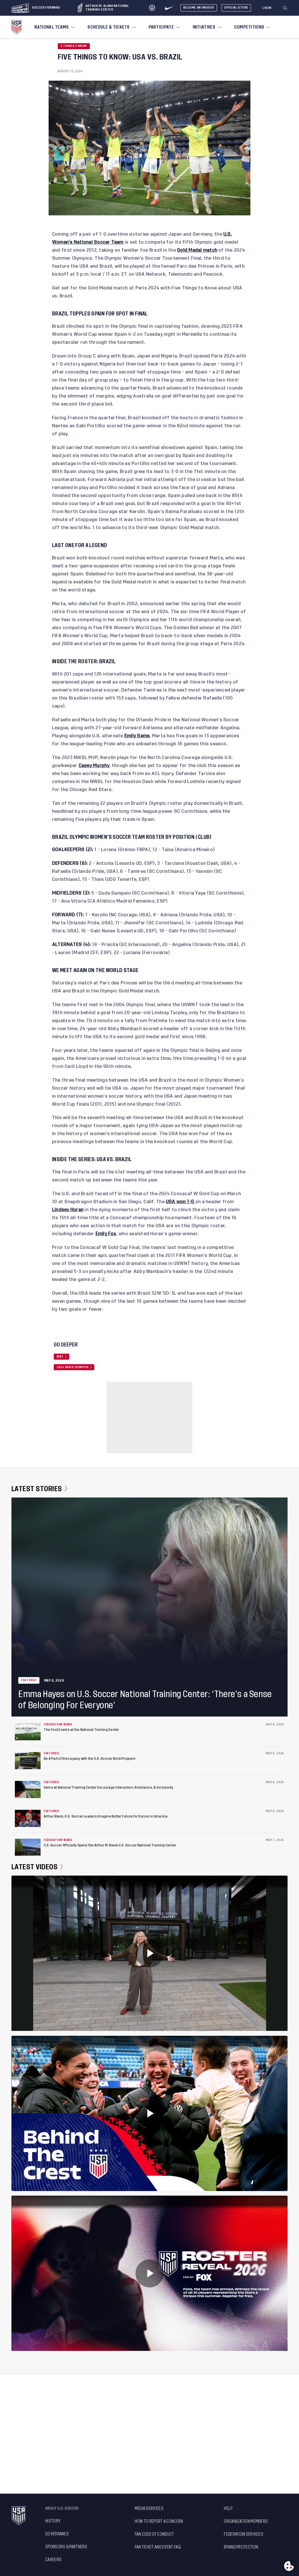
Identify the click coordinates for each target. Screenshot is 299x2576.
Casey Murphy (94, 765)
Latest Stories (39, 1488)
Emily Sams (137, 736)
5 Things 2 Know (74, 46)
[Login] (267, 8)
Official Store (236, 7)
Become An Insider (198, 7)
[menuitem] (54, 27)
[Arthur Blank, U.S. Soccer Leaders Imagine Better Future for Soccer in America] (28, 1818)
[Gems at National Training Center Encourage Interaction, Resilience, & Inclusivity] (28, 1789)
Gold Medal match (197, 250)
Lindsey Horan (67, 1209)
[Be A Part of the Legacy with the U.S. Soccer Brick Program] (28, 1760)
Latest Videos (37, 1867)
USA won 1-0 (180, 1201)
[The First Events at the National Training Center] (28, 1731)
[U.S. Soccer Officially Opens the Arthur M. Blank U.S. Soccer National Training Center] (28, 1847)
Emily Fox (105, 1234)
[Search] (285, 8)
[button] (287, 8)
